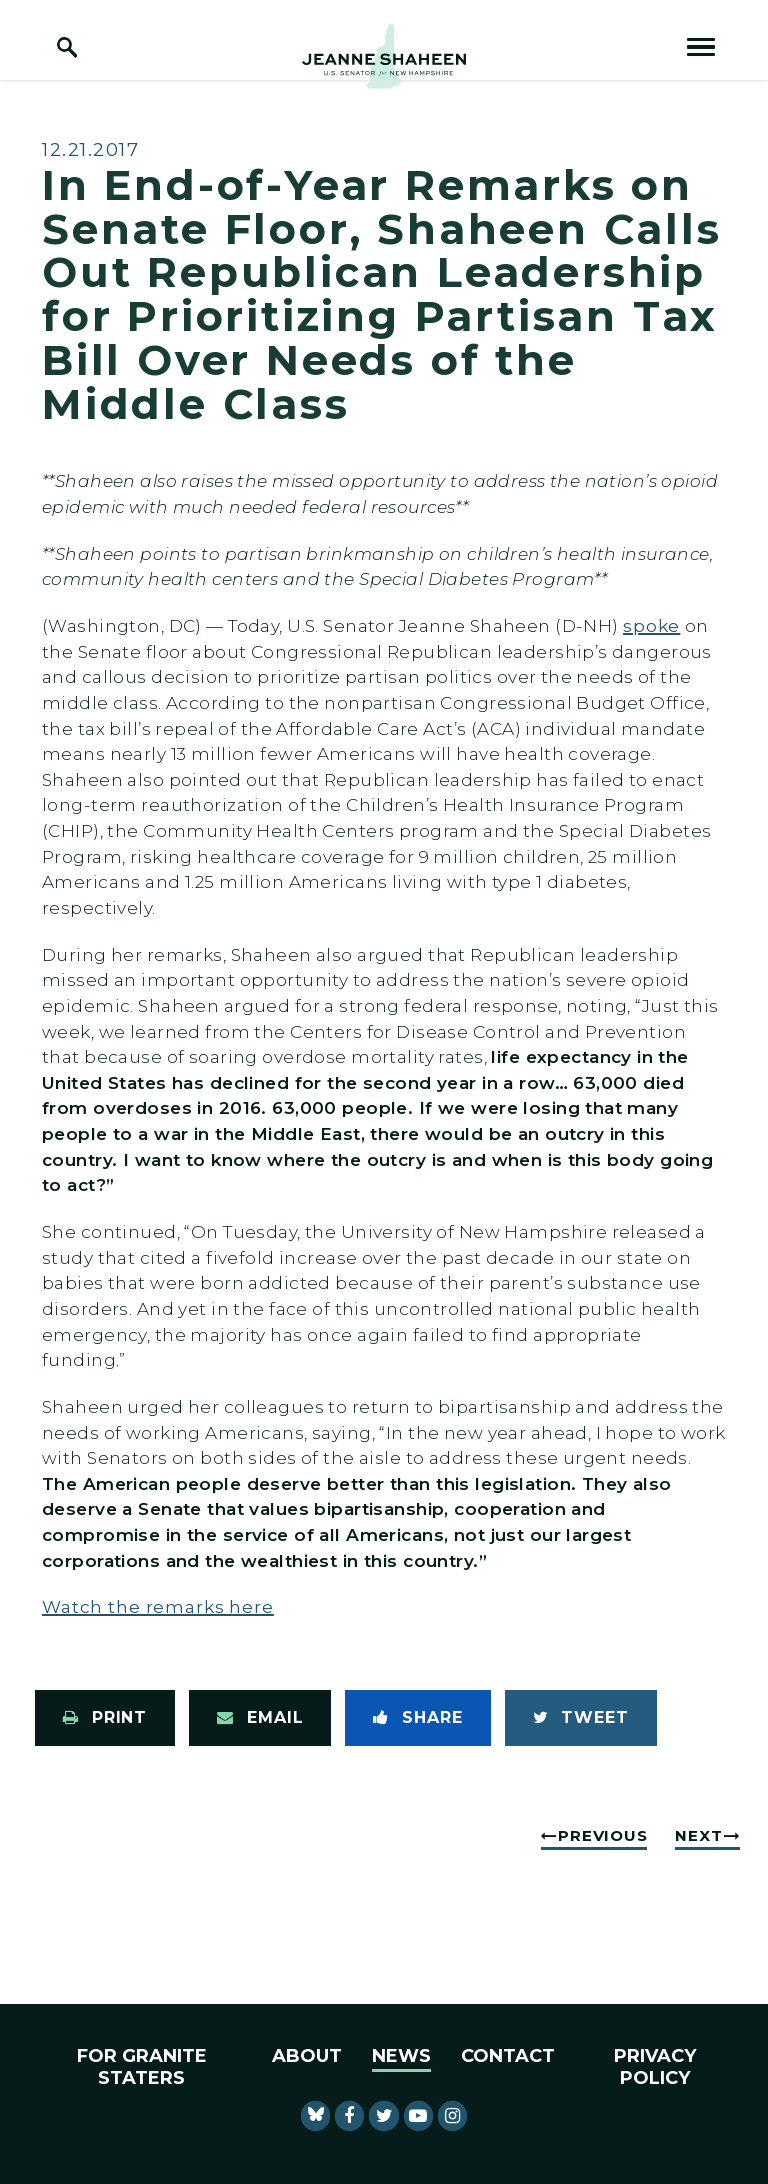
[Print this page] (105, 1718)
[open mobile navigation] (701, 47)
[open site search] (67, 47)
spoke (651, 625)
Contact (508, 2056)
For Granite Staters (142, 2067)
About (307, 2056)
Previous (602, 1835)
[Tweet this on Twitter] (581, 1718)
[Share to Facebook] (417, 1718)
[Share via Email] (260, 1718)
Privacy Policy (655, 2067)
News (401, 2056)
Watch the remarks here (158, 1606)
